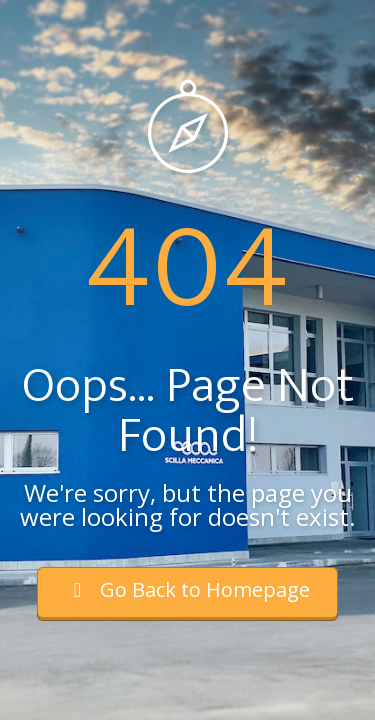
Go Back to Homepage (187, 589)
